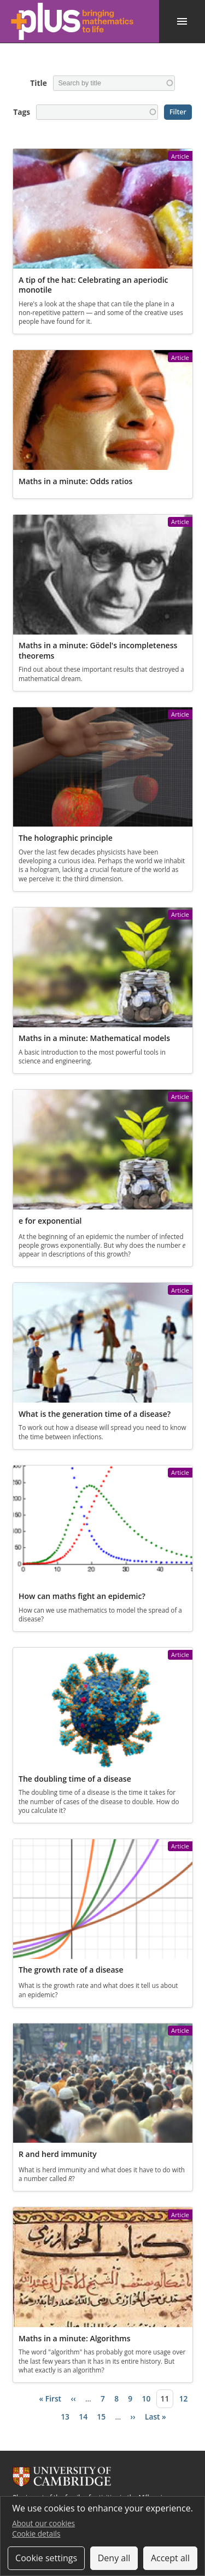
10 (146, 2398)
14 (83, 2416)
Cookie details (36, 2533)
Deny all (114, 2558)
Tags (21, 112)
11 (165, 2398)
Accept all (170, 2558)
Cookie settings (46, 2558)
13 (65, 2416)
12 (183, 2398)
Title (38, 83)
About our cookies (43, 2523)
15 (101, 2416)
